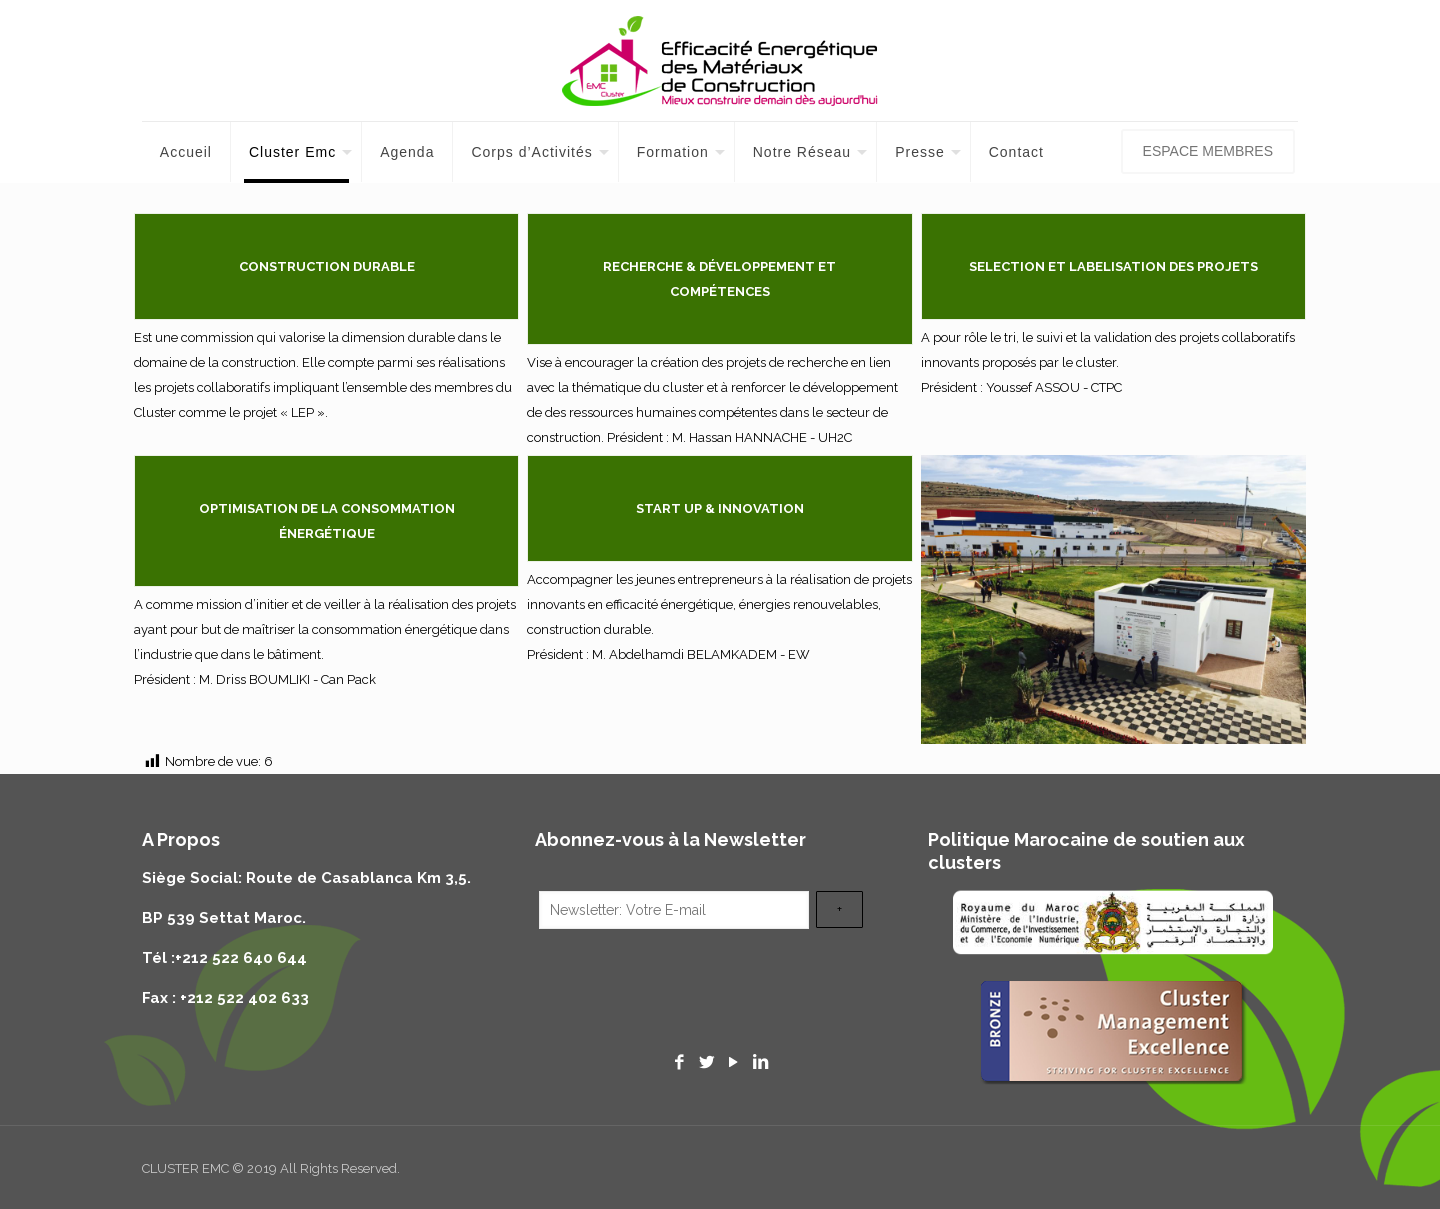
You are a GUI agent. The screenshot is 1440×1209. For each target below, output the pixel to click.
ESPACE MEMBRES (1208, 151)
